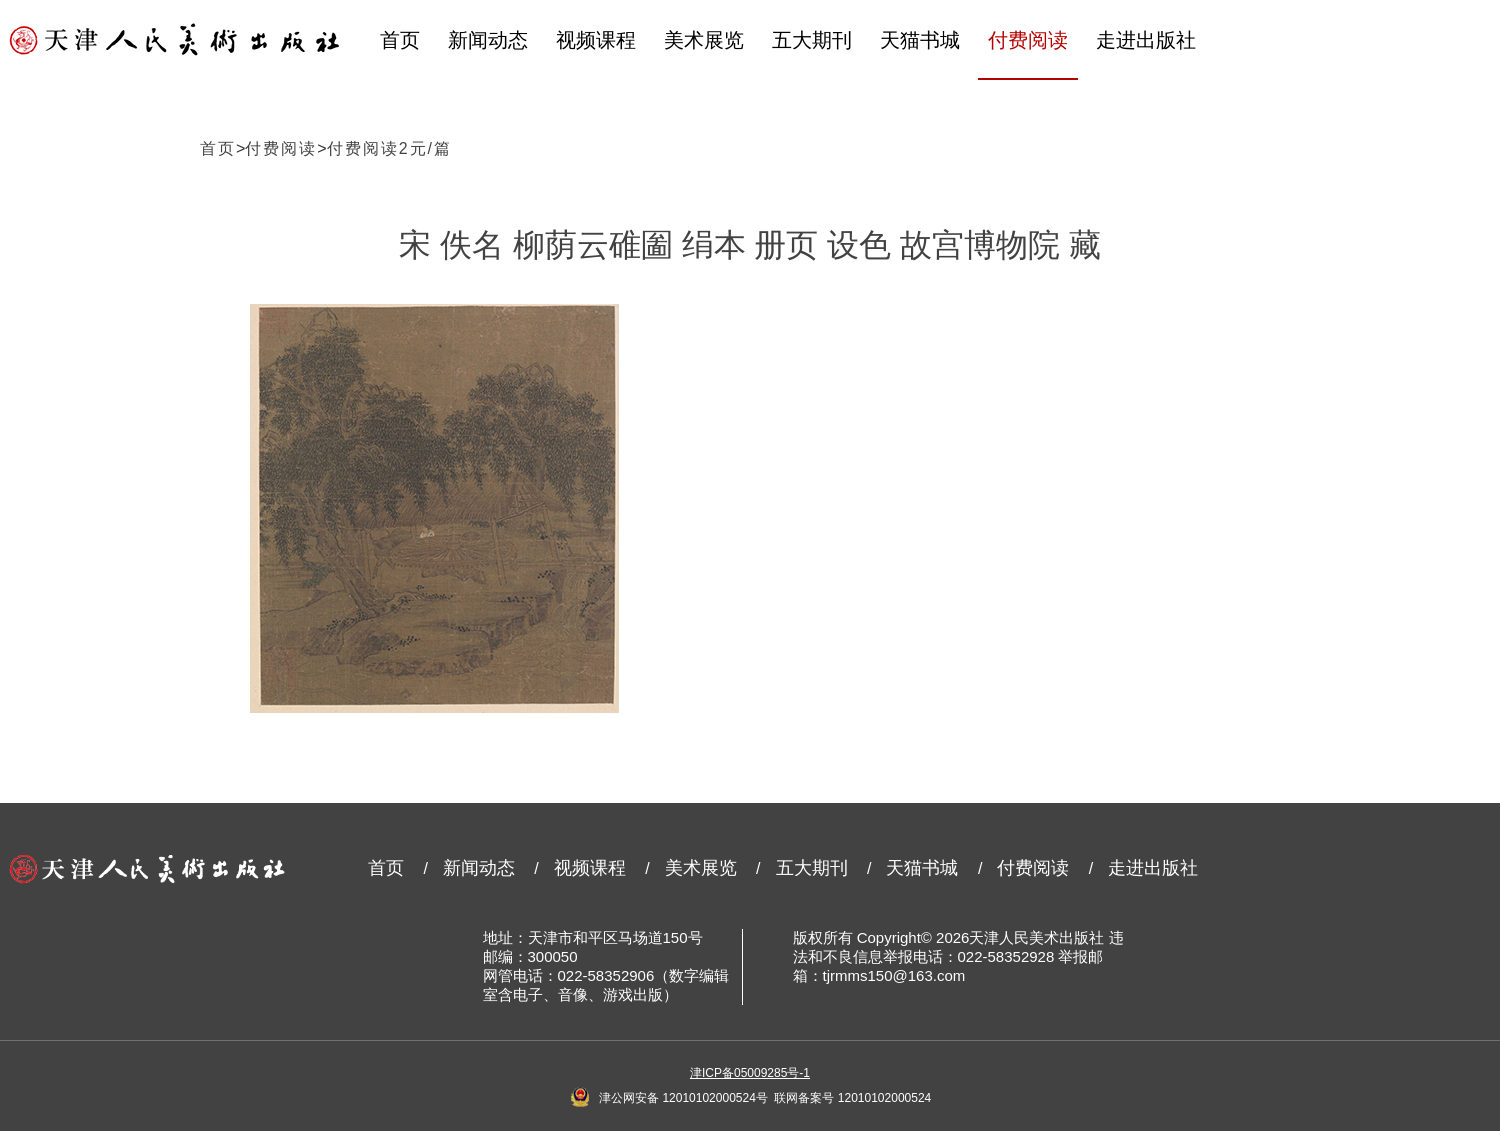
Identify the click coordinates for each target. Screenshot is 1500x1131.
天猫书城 (920, 40)
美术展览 (704, 40)
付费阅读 (1028, 40)
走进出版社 (1146, 40)
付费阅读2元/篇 (389, 148)
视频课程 (596, 40)
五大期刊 (812, 40)
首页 (400, 40)
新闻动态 (488, 40)
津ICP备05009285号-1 (750, 1073)
